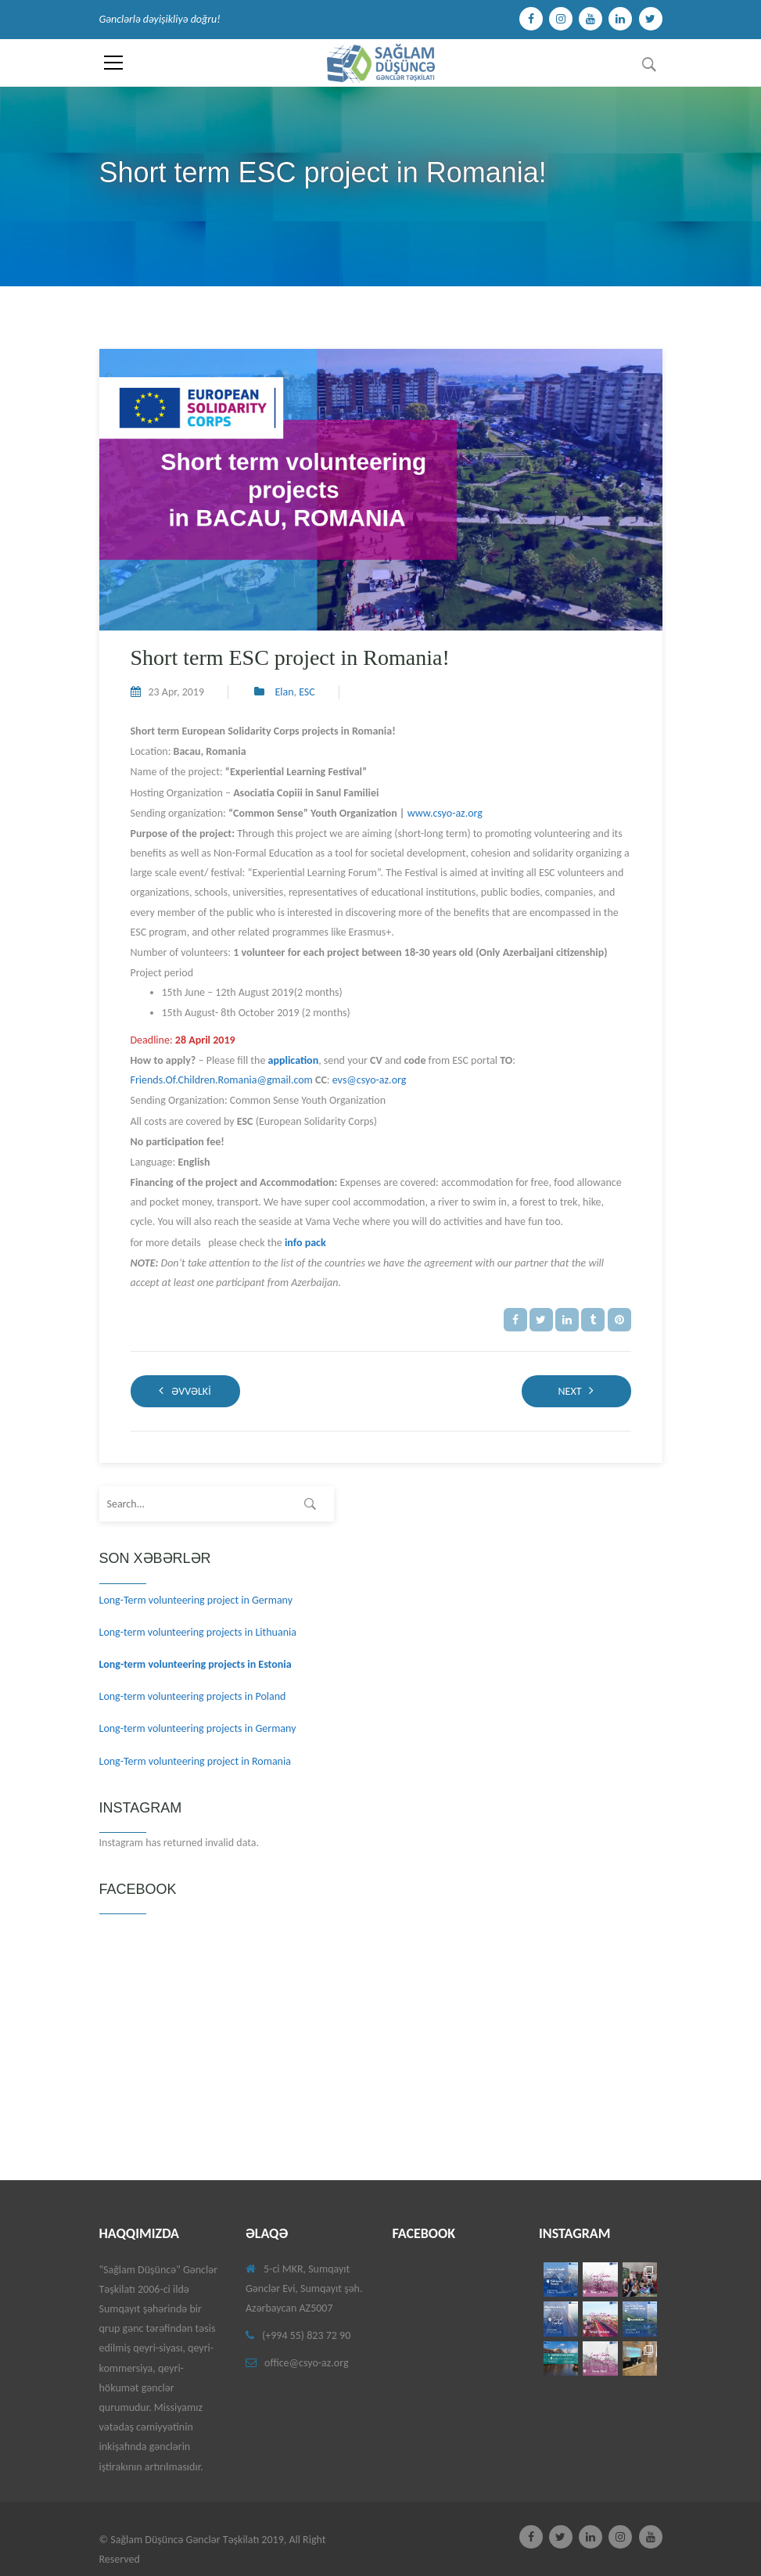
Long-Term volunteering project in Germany (196, 1600)
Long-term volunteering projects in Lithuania (197, 1632)
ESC (307, 692)
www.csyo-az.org (445, 813)
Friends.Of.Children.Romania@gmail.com (222, 1080)
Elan (284, 692)
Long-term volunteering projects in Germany (197, 1728)
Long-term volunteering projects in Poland (192, 1696)
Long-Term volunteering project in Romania (195, 1761)
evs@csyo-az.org (369, 1080)
